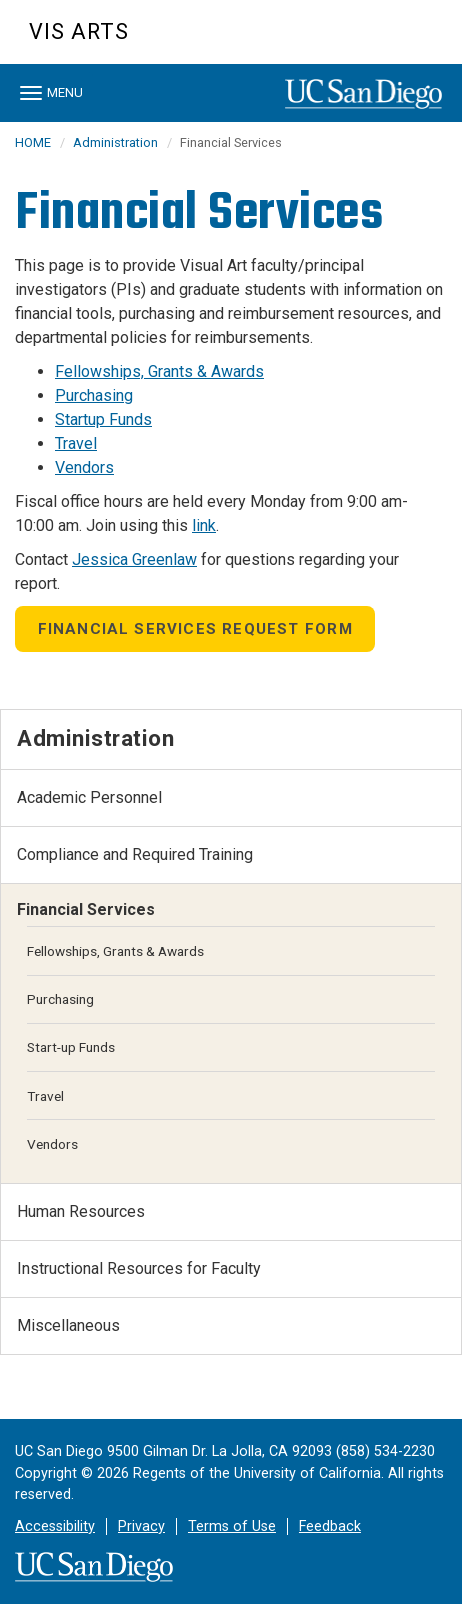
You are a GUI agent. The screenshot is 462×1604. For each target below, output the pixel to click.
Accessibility (55, 1526)
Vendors (84, 467)
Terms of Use (232, 1526)
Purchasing (94, 395)
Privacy (141, 1526)
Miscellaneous (68, 1325)
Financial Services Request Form (195, 629)
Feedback (330, 1526)
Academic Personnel (89, 797)
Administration (115, 142)
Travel (76, 443)
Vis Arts (79, 31)
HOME (33, 142)
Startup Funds (103, 419)
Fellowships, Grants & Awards (159, 371)
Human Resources (81, 1211)
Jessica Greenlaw (134, 559)
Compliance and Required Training (135, 854)
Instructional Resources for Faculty (139, 1268)
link (204, 525)
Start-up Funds (71, 1047)
